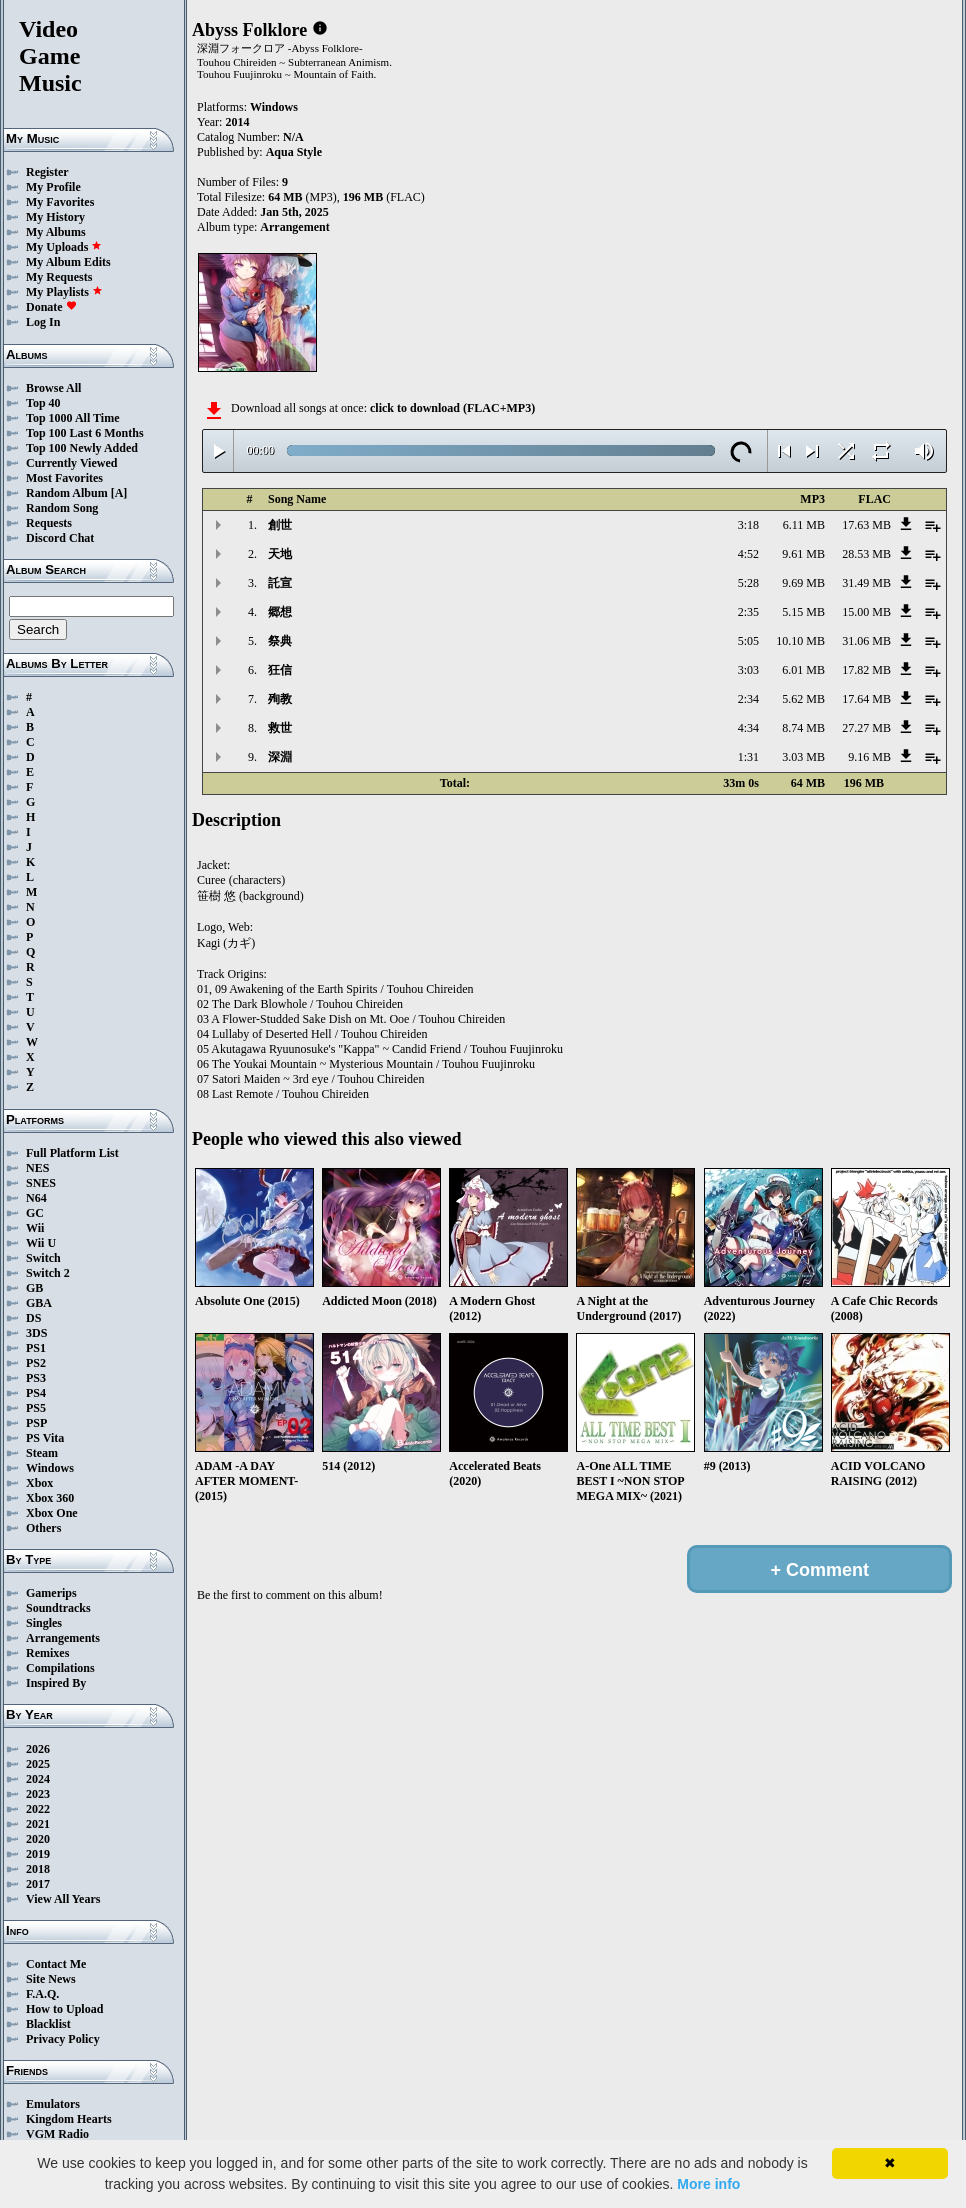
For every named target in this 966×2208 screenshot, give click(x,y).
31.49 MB (866, 583)
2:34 (748, 699)
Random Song (62, 508)
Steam (42, 1453)
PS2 (36, 1363)
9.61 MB (803, 554)
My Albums (56, 232)
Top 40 (43, 403)
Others (43, 1528)
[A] (119, 493)
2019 (38, 1854)
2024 (38, 1779)
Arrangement (294, 227)
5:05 (748, 641)
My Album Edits (68, 262)
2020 (38, 1839)
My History (55, 217)
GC (35, 1213)
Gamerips (51, 1593)
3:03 (748, 670)
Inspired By (56, 1683)
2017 (38, 1884)
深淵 (280, 757)
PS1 (36, 1348)
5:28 (748, 583)
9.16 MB (869, 757)
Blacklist (48, 2024)
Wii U (41, 1243)
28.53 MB (866, 554)
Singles (44, 1623)
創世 (280, 525)
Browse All (53, 388)
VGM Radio (57, 2134)
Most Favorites (64, 478)
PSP (36, 1423)
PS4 (36, 1393)
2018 (38, 1869)
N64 (36, 1198)
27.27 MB (866, 728)
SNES (41, 1183)
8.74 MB (803, 728)
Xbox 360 (50, 1498)
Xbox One (52, 1513)
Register (47, 172)
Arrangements (63, 1638)
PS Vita (45, 1438)
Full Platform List (72, 1153)
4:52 (748, 554)
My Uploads (64, 247)
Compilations (60, 1668)
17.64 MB (866, 699)
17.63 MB (866, 525)
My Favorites (60, 202)
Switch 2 (48, 1273)
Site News (51, 1979)
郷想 (280, 612)
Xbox (39, 1483)
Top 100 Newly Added (82, 448)
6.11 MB (804, 525)
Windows (50, 1468)
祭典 (280, 641)
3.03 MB (803, 757)
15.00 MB (866, 612)
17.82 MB (866, 670)
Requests (49, 523)
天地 (280, 554)
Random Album (67, 493)
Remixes (47, 1653)
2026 (38, 1749)
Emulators (53, 2104)
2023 (38, 1794)
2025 (38, 1764)
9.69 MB (803, 583)
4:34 (748, 728)
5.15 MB (803, 612)
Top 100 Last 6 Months (85, 433)
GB (34, 1288)
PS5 (36, 1408)
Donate (51, 307)
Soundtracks (58, 1608)
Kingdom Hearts (69, 2119)
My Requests (59, 277)
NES (37, 1168)
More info (708, 2184)
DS (33, 1318)
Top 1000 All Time (72, 418)
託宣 (280, 583)
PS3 (36, 1378)
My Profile (53, 187)
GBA (39, 1303)
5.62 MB (803, 699)
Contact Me (56, 1964)
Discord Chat (60, 538)
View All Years (63, 1899)
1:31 (748, 757)
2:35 (748, 612)
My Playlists (64, 292)
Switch (43, 1258)
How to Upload (64, 2009)
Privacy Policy (63, 2039)
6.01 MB (803, 670)
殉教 (280, 699)
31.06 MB (866, 641)
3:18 (748, 525)
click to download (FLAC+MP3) (452, 408)
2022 (38, 1809)
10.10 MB (800, 641)
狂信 (280, 670)
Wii (35, 1228)
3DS (36, 1333)
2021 (38, 1824)
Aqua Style (294, 152)
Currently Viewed (71, 463)
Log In (43, 322)
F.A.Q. (42, 1994)
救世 (280, 728)
